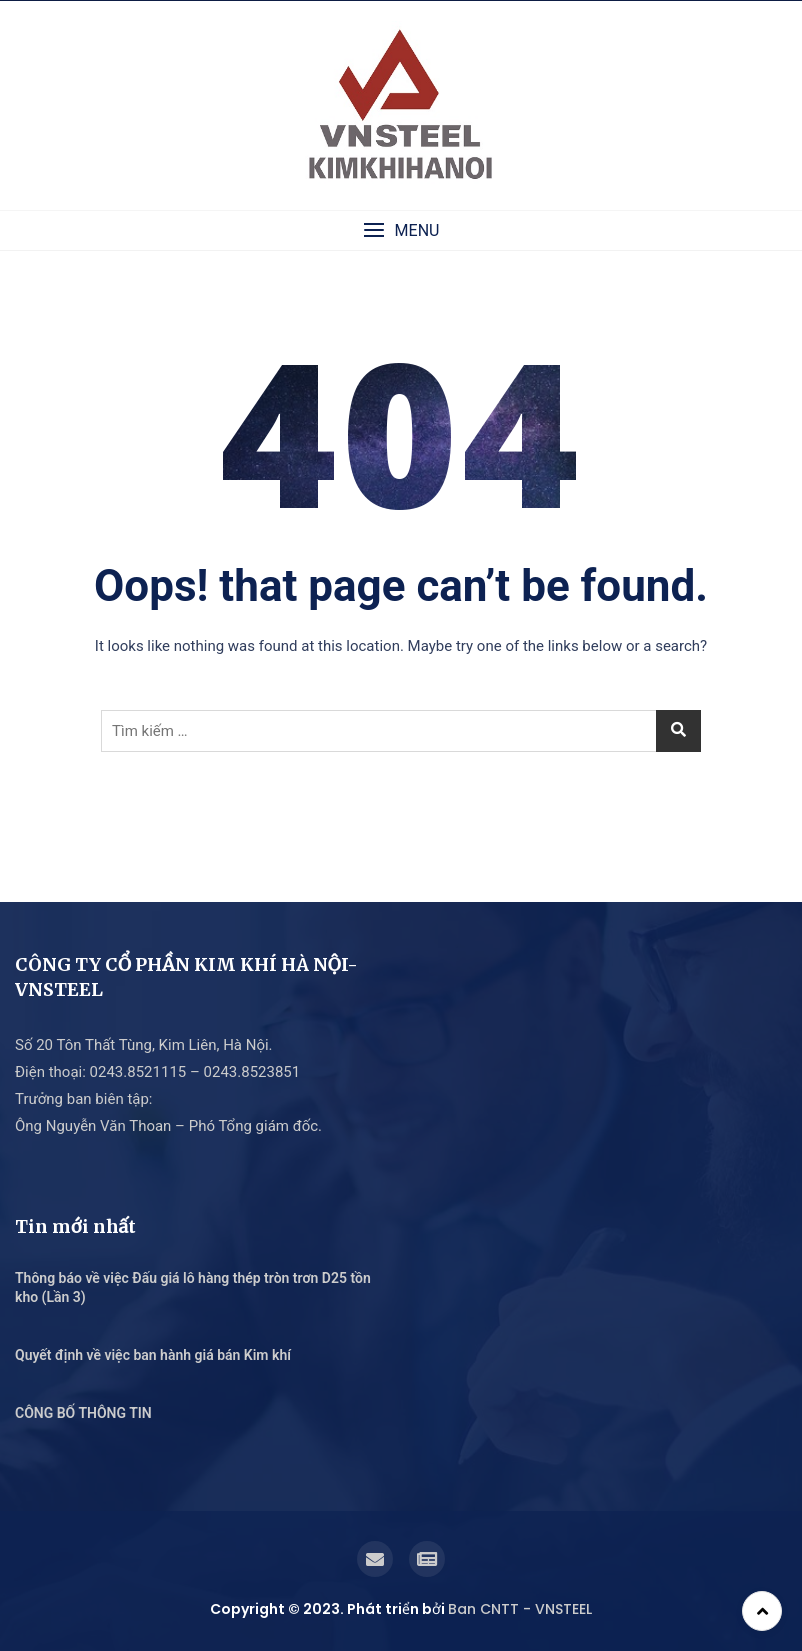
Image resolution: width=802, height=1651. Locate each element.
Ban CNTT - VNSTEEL (520, 1609)
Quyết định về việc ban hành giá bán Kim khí (153, 1355)
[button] (401, 230)
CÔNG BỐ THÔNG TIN (83, 1413)
